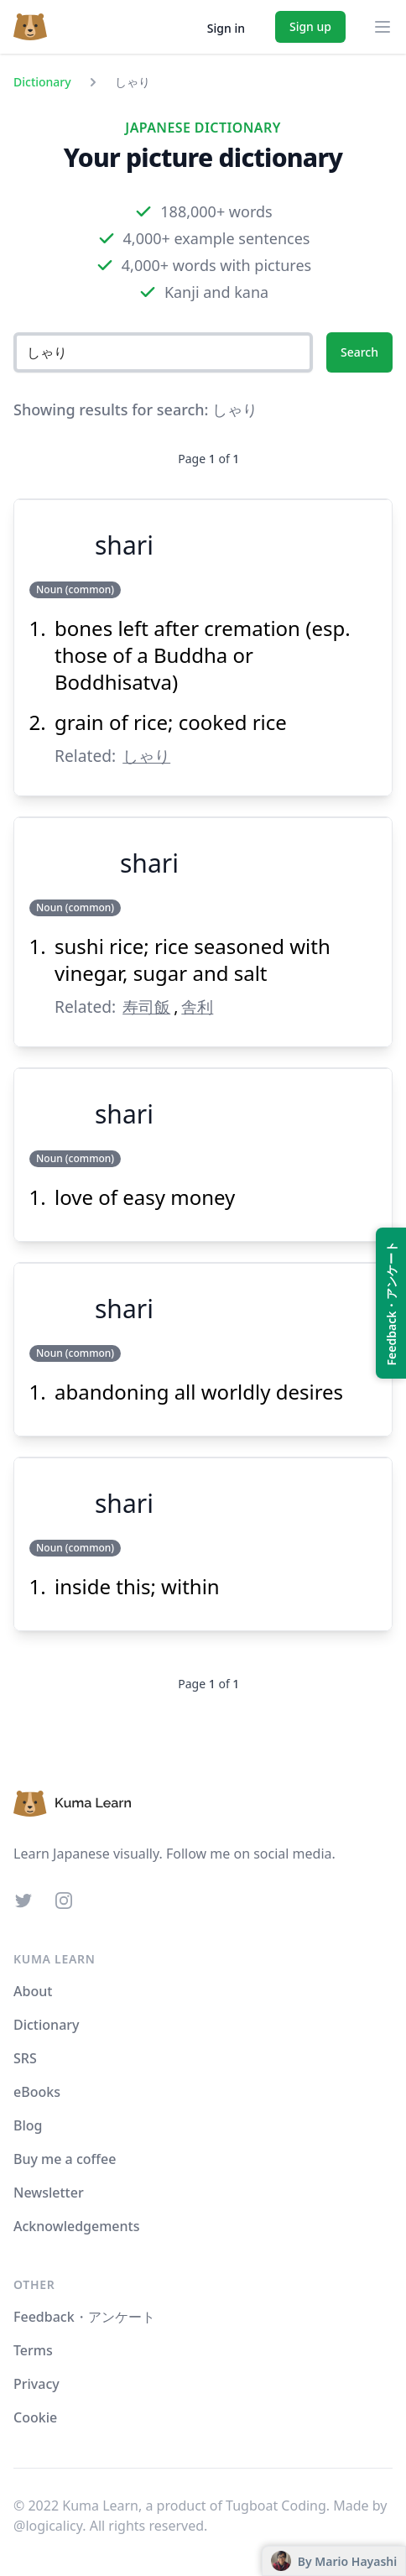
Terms (33, 2350)
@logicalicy (47, 2525)
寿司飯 (146, 1006)
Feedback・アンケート (84, 2316)
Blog (27, 2125)
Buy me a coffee (64, 2159)
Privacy (36, 2384)
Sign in (226, 28)
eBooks (36, 2092)
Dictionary (42, 82)
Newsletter (48, 2192)
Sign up (310, 26)
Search (359, 352)
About (32, 1991)
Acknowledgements (76, 2226)
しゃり (146, 755)
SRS (25, 2058)
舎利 (197, 1006)
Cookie (35, 2417)
